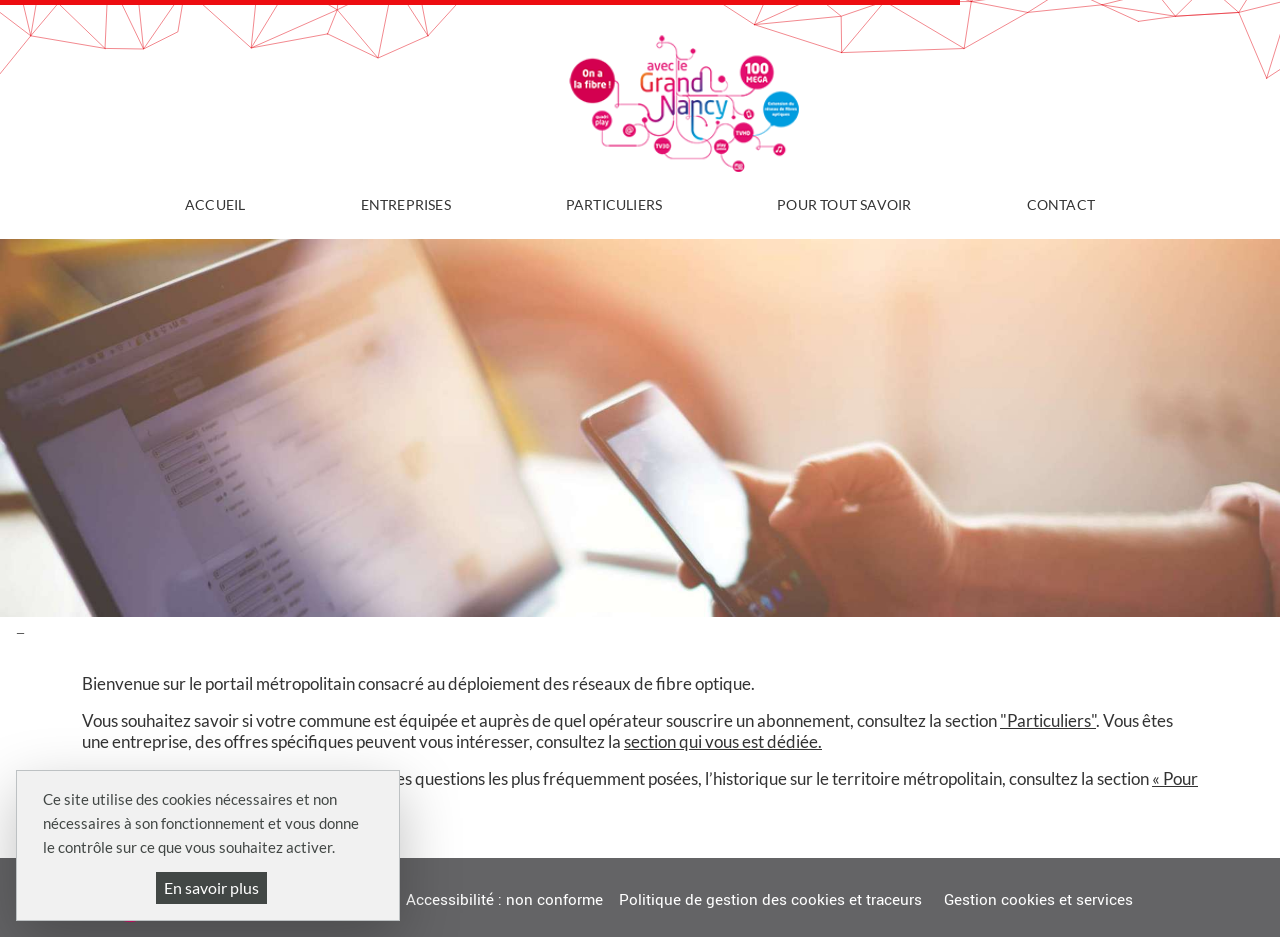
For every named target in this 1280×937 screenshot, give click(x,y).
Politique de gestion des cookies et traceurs (770, 900)
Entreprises (406, 204)
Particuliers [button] (614, 204)
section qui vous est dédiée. (723, 741)
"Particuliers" (1048, 720)
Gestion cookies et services (1038, 900)
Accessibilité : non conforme (504, 900)
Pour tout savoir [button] (844, 204)
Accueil (215, 204)
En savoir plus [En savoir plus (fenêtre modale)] (211, 887)
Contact (1061, 204)
